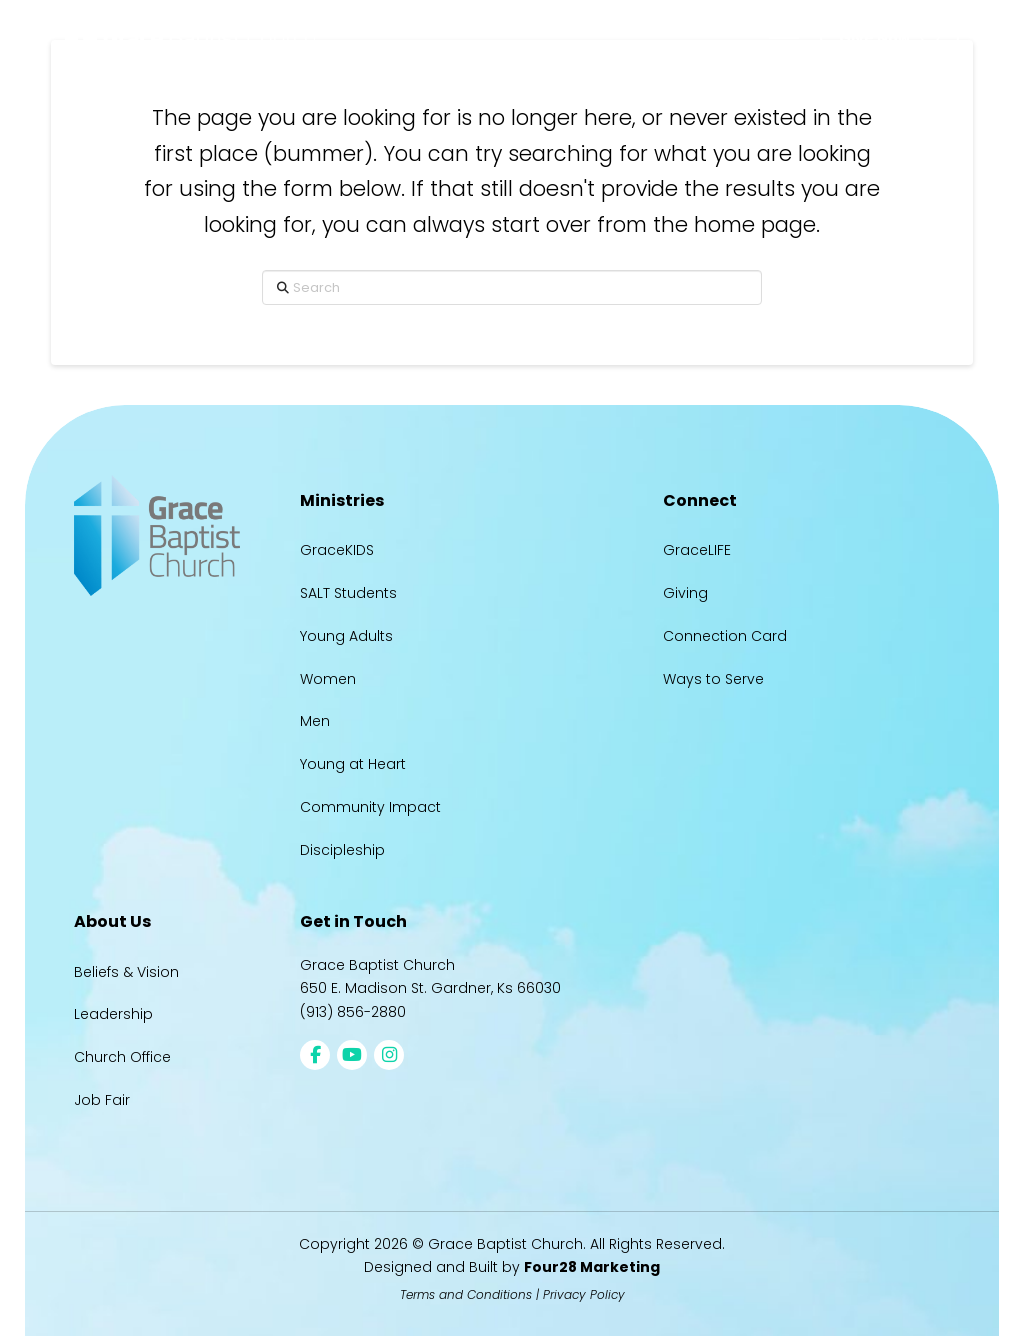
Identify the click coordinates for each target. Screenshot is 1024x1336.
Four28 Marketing (592, 1267)
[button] (784, 38)
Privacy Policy (584, 1294)
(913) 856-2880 (353, 1012)
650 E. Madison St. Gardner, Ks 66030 (430, 988)
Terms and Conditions (466, 1294)
